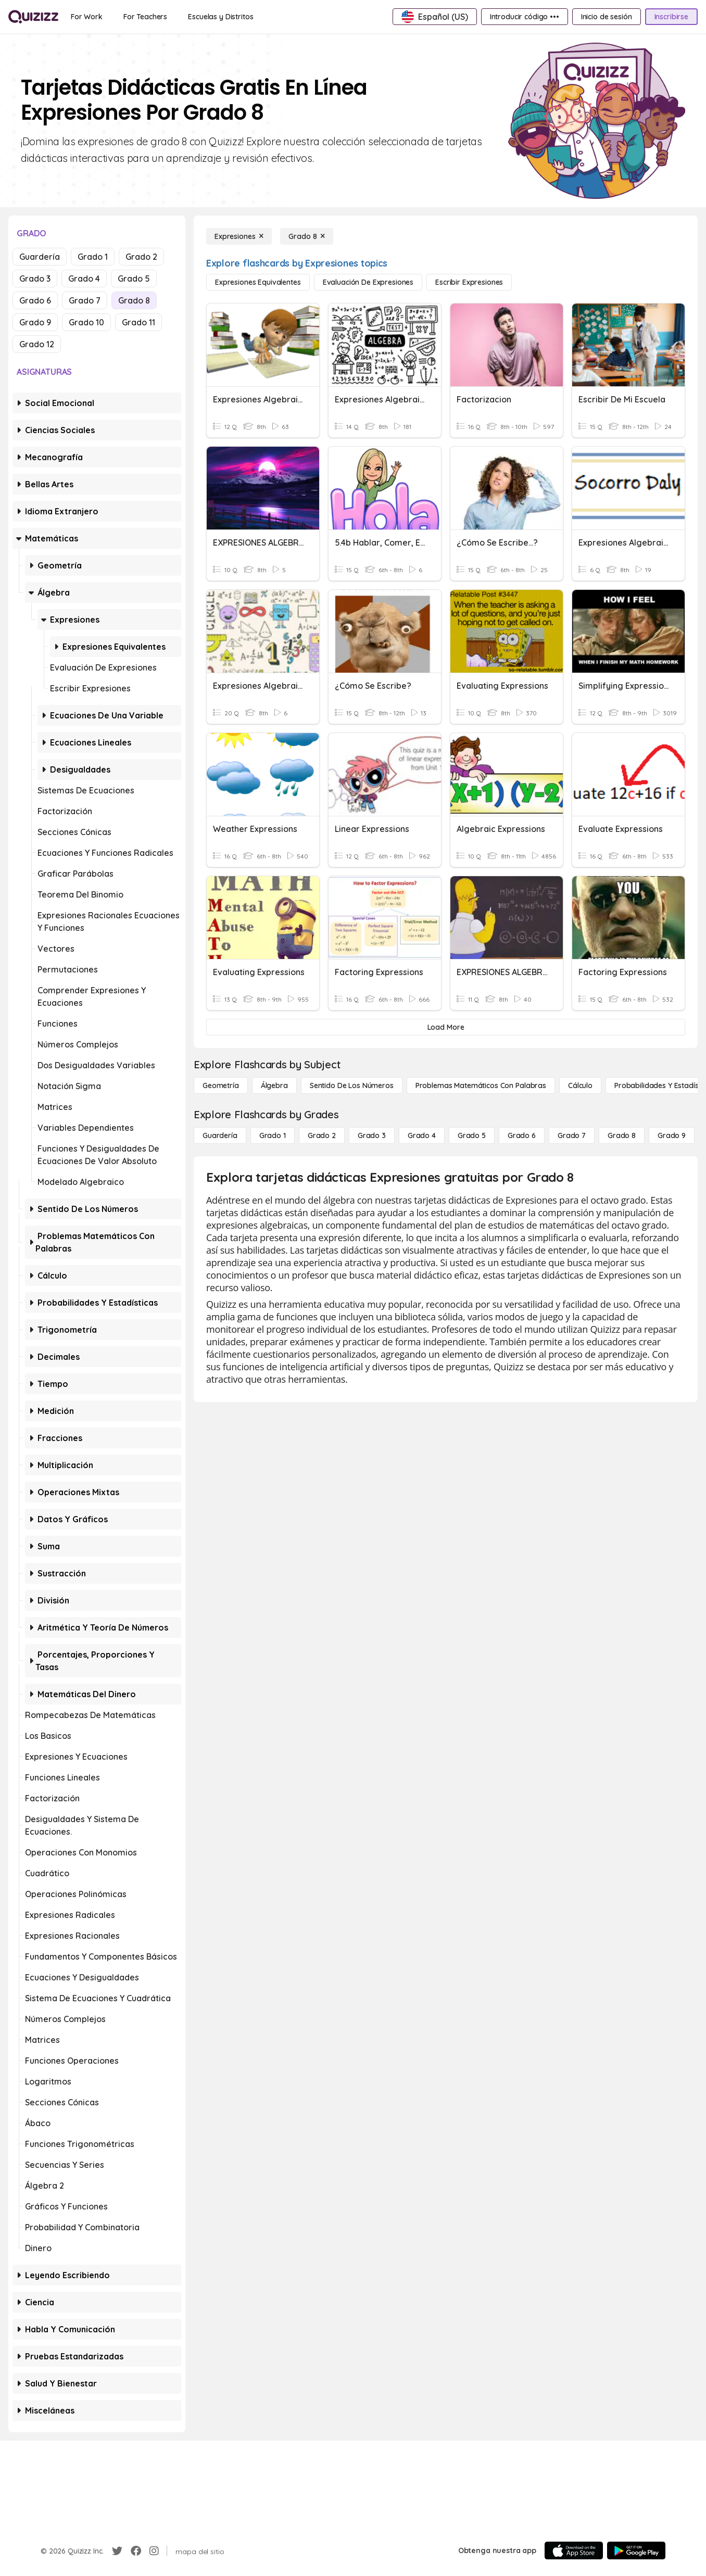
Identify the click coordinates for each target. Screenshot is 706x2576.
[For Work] (86, 16)
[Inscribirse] (671, 16)
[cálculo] (580, 1085)
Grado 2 (141, 256)
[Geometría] (221, 1085)
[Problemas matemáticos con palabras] (481, 1085)
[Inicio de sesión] (606, 16)
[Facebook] (136, 2551)
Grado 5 (134, 278)
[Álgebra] (274, 1085)
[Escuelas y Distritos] (220, 16)
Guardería (39, 256)
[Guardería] (220, 1135)
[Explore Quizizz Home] (33, 16)
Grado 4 (84, 278)
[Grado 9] (672, 1135)
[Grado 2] (322, 1135)
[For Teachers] (145, 16)
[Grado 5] (472, 1135)
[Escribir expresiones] (469, 282)
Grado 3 (35, 278)
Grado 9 (35, 322)
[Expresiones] (239, 236)
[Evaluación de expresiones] (368, 282)
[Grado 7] (572, 1135)
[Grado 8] (306, 236)
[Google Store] (636, 2550)
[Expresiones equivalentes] (258, 282)
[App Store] (574, 2550)
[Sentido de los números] (351, 1085)
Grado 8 (134, 300)
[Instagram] (154, 2551)
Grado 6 (35, 300)
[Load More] (445, 1027)
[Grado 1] (272, 1135)
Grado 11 (138, 322)
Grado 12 (36, 344)
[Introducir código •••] (524, 16)
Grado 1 (93, 256)
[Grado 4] (422, 1135)
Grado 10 (86, 322)
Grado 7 (84, 300)
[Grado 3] (372, 1135)
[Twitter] (117, 2551)
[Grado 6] (522, 1135)
